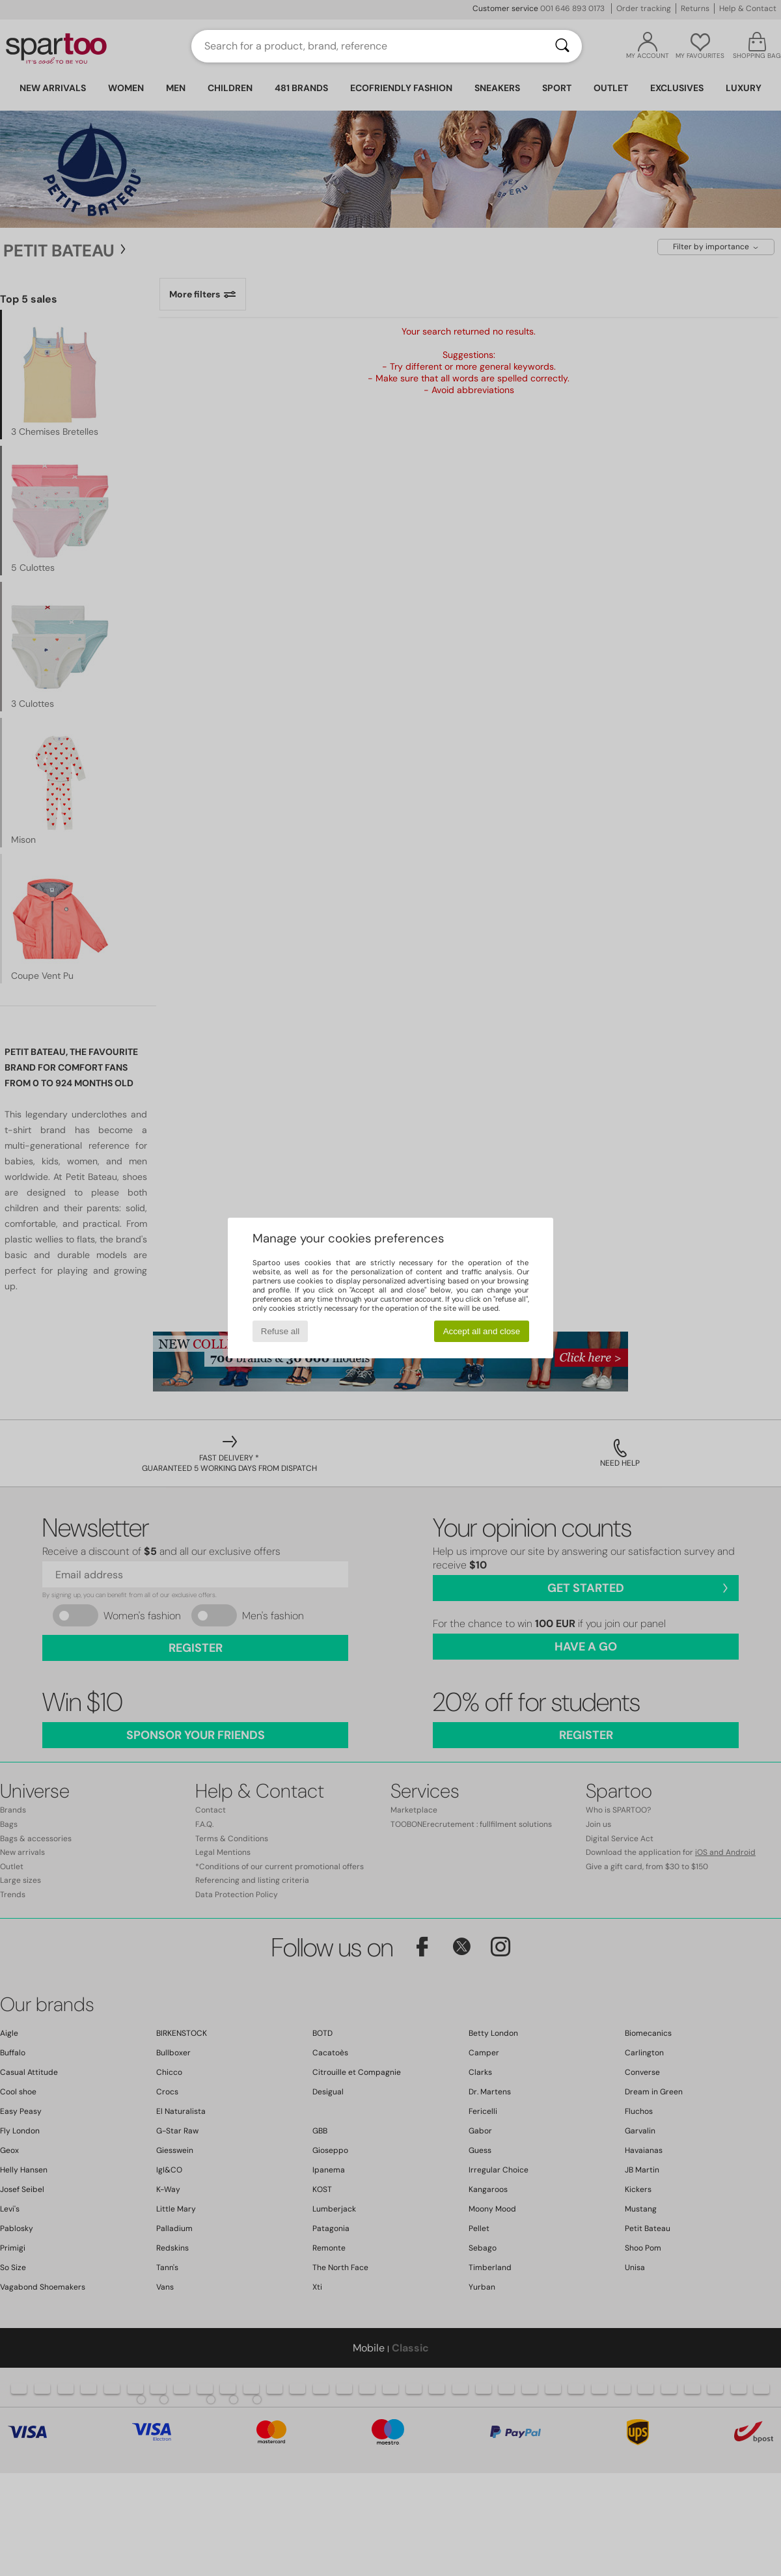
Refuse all (280, 1331)
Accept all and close (482, 1331)
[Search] (562, 46)
